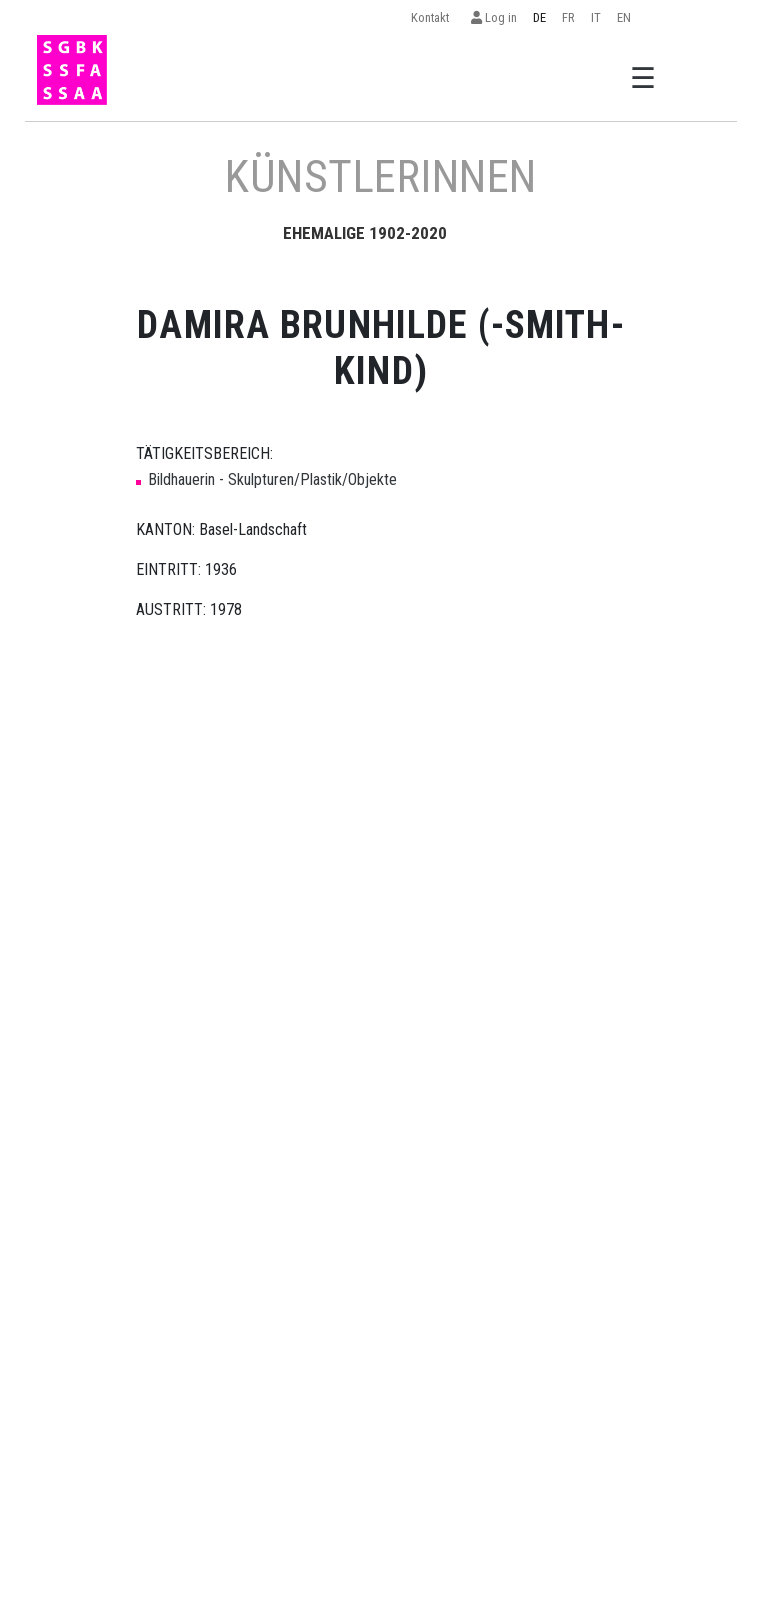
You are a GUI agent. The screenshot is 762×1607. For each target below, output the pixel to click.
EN (624, 17)
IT (596, 17)
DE (539, 17)
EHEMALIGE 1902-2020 (365, 233)
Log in (494, 17)
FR (568, 17)
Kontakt (433, 17)
